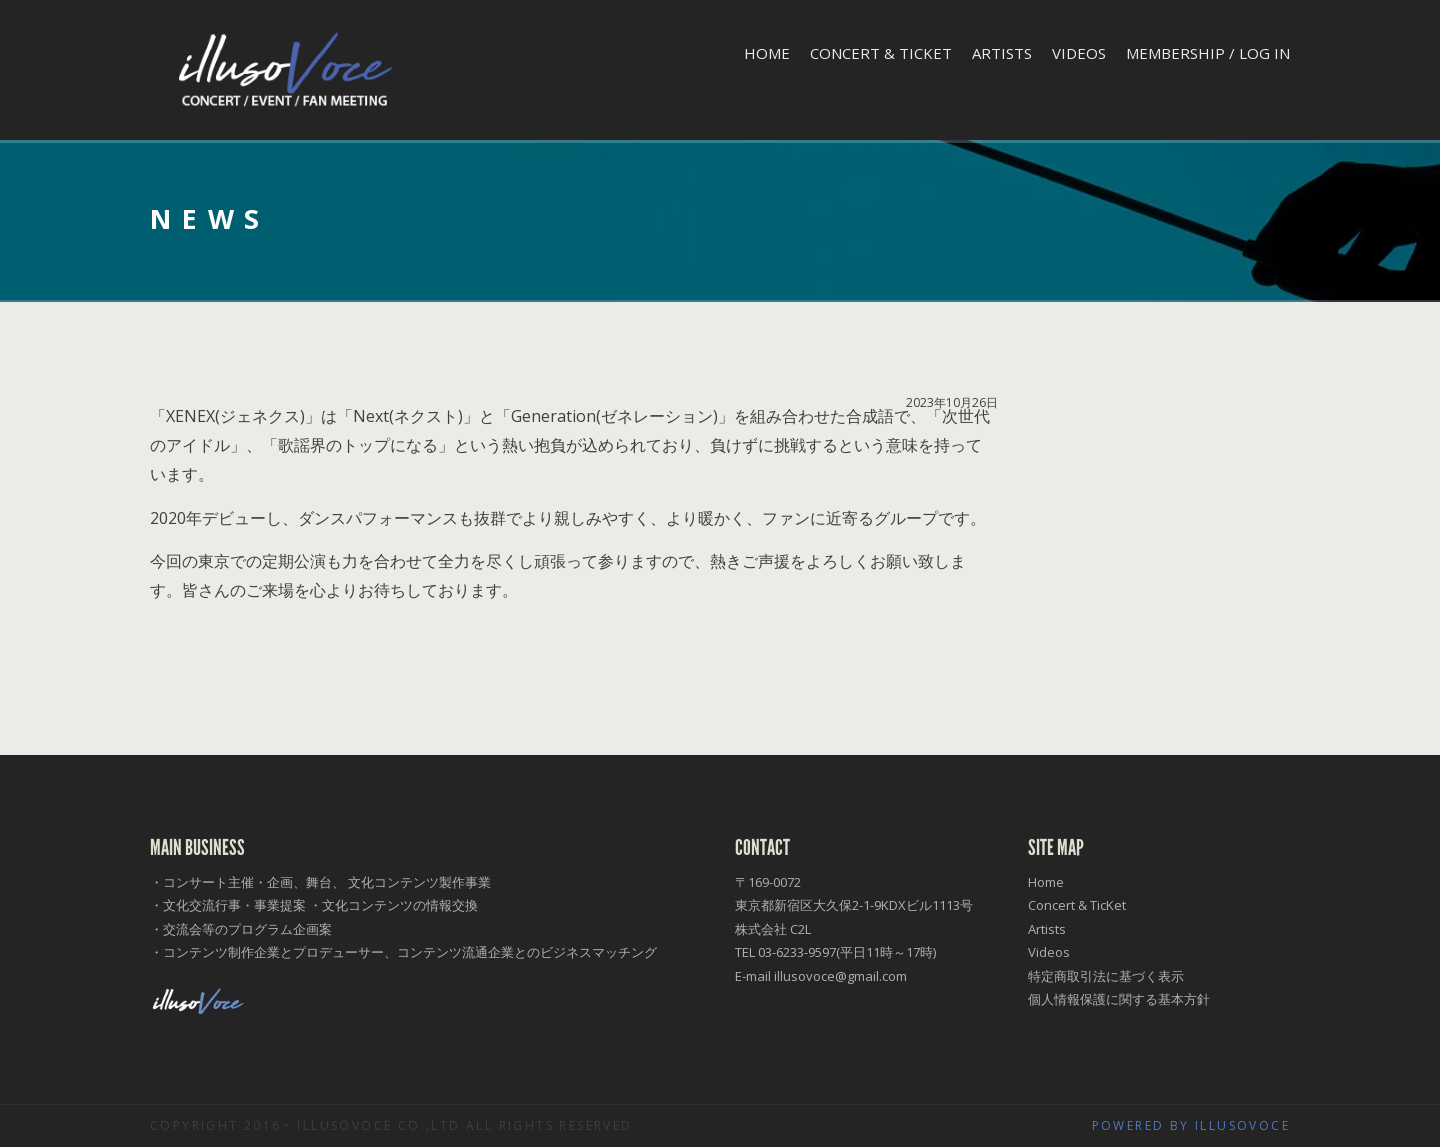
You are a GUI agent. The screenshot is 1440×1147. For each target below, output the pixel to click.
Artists (1002, 53)
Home (767, 53)
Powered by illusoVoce (1191, 1125)
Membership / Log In (1208, 53)
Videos (1079, 53)
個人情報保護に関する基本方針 (1119, 999)
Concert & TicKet (881, 53)
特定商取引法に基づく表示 (1106, 976)
